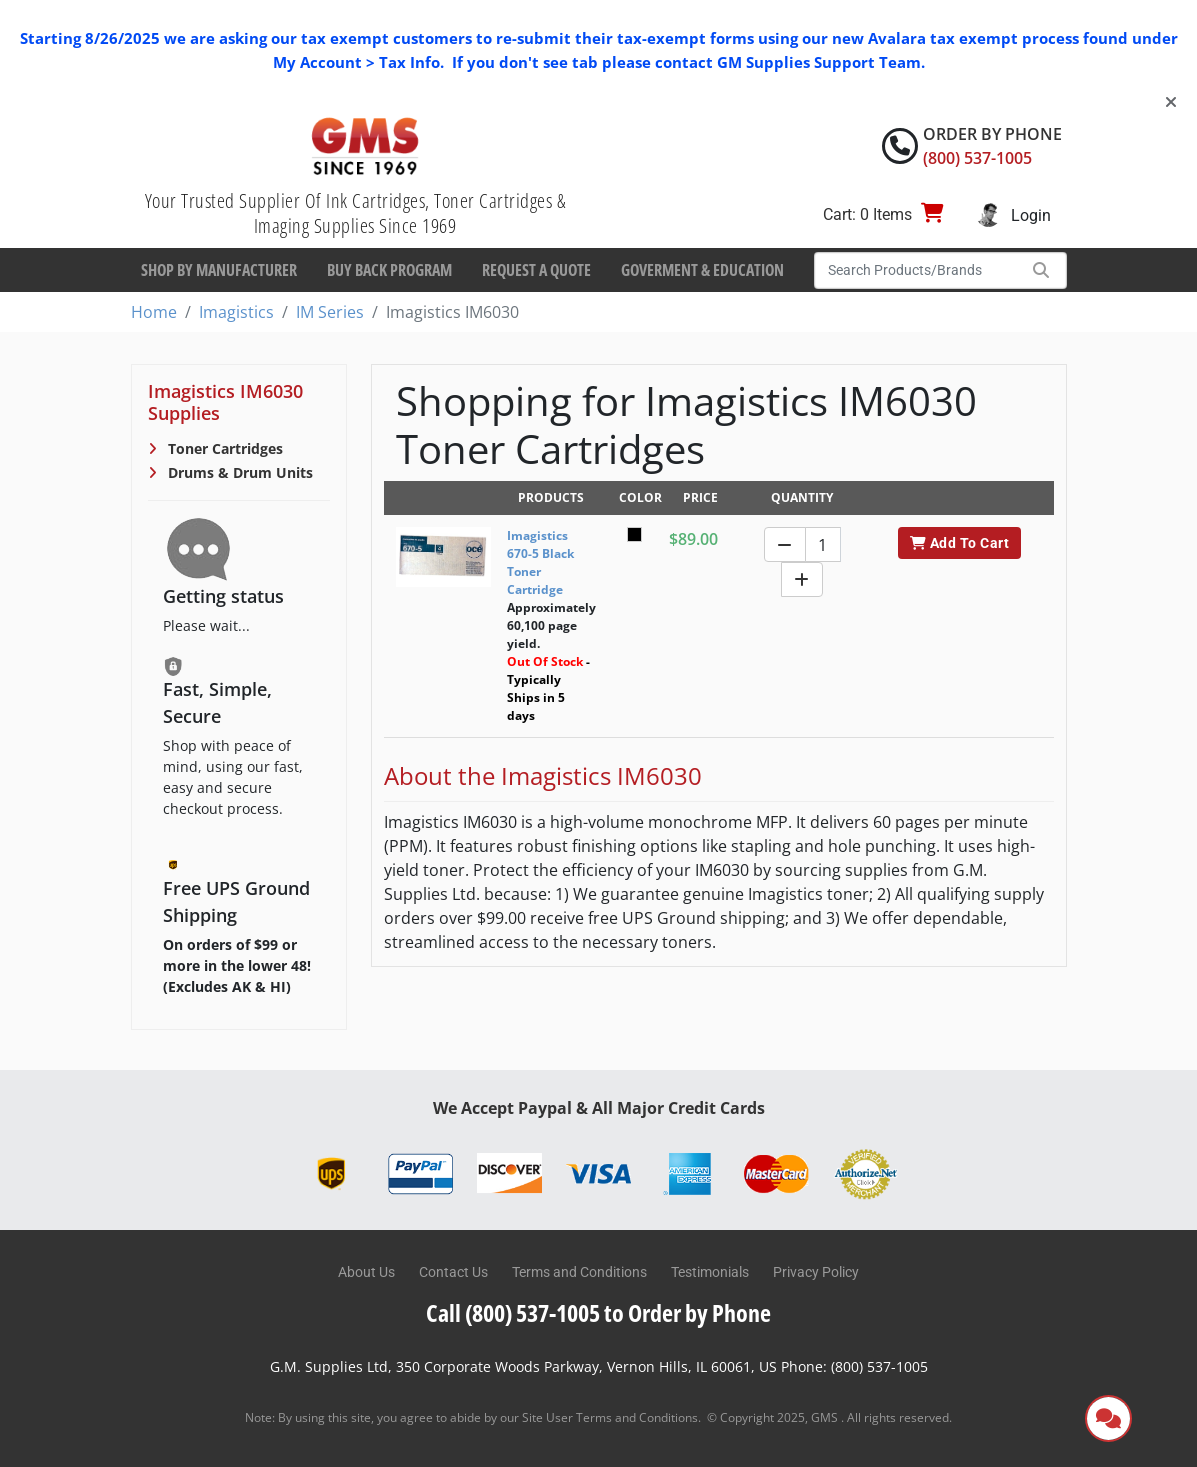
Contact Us (453, 1272)
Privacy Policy (816, 1272)
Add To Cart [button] (959, 543)
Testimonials (710, 1272)
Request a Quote (536, 270)
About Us (366, 1272)
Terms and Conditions (579, 1272)
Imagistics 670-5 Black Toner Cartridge (540, 562)
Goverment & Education (702, 270)
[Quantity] (823, 544)
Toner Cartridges (223, 448)
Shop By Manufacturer (219, 270)
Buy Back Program (389, 270)
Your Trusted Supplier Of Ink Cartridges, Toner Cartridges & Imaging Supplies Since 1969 (355, 213)
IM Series (330, 312)
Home (154, 312)
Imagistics (236, 312)
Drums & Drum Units (238, 472)
